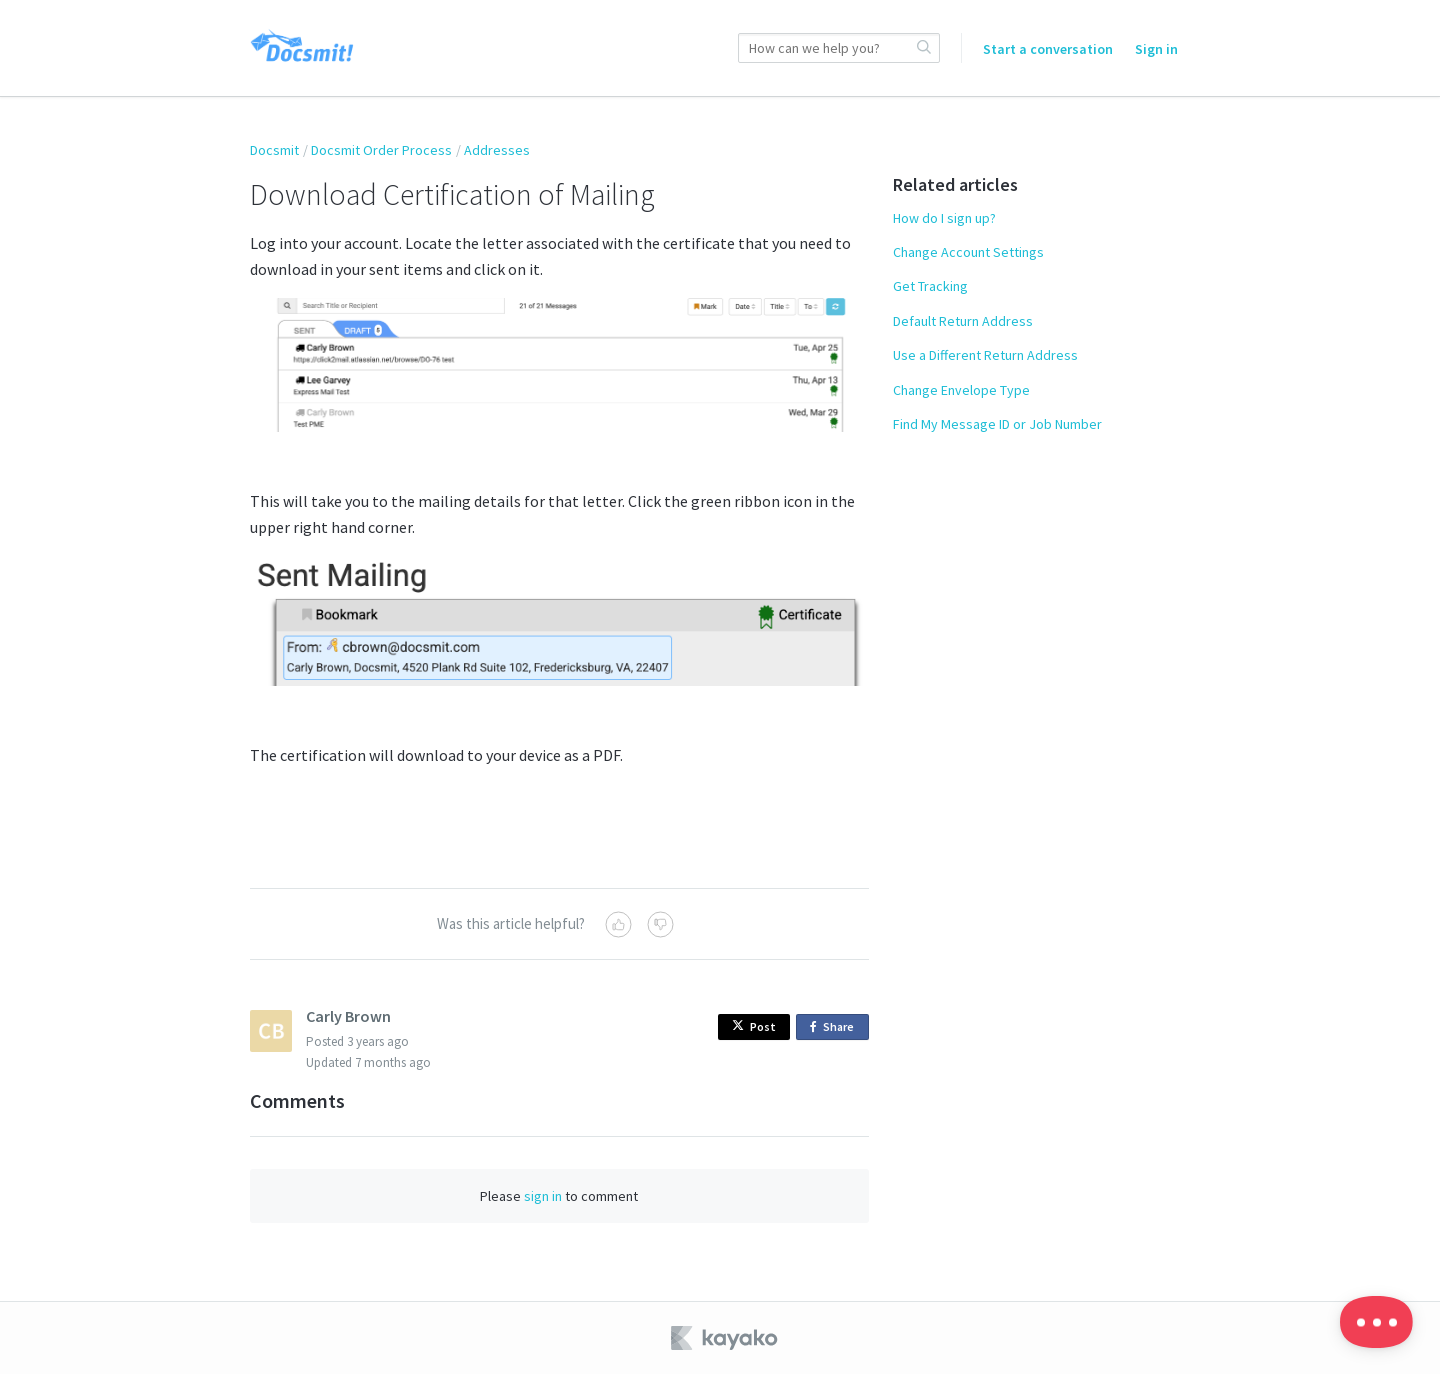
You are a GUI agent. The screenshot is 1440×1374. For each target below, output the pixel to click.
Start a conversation (1048, 49)
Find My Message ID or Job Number (997, 424)
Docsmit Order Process (381, 150)
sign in (543, 1196)
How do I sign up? (944, 218)
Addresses (497, 150)
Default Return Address (963, 321)
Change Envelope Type (961, 390)
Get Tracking (930, 286)
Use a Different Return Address (985, 355)
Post (754, 1026)
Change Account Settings (968, 252)
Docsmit (274, 150)
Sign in (1156, 49)
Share (835, 1027)
